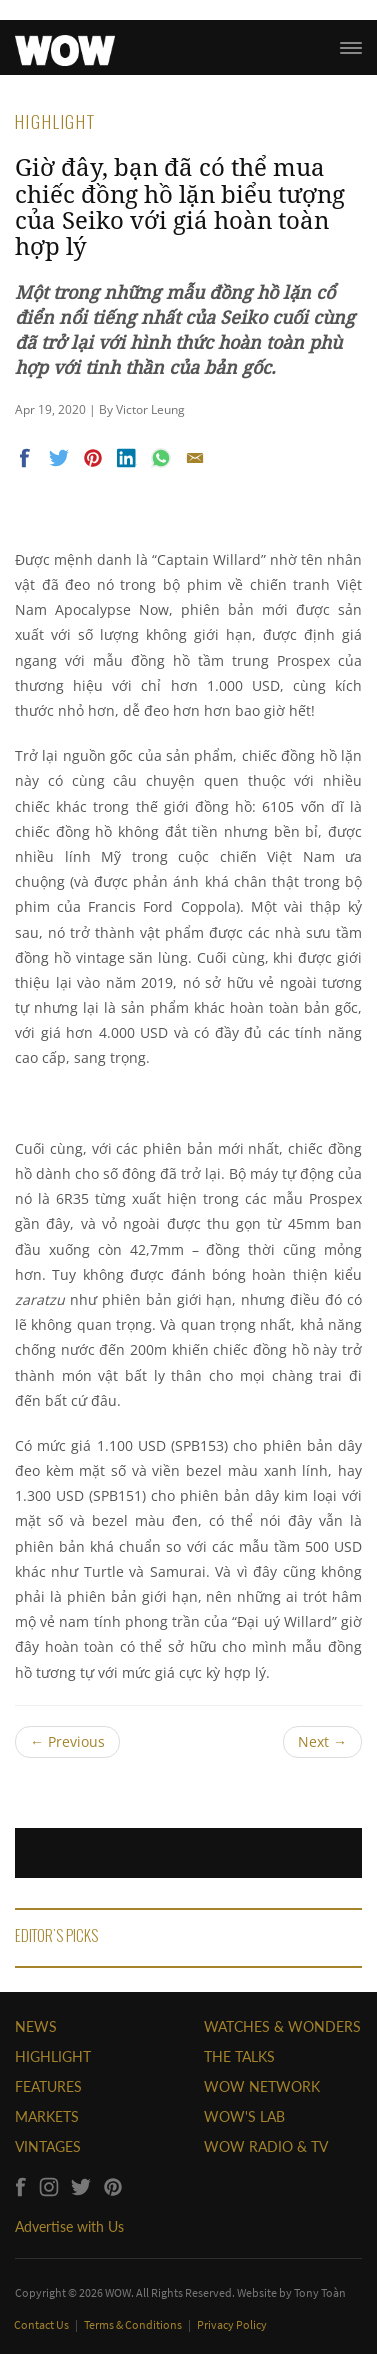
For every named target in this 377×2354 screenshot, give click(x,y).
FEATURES (48, 2086)
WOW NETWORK (262, 2086)
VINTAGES (48, 2146)
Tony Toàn (320, 2292)
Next (322, 1741)
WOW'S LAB (244, 2116)
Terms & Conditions (134, 2324)
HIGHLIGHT (53, 2056)
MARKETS (47, 2116)
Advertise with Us (69, 2226)
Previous (67, 1741)
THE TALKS (239, 2056)
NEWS (36, 2026)
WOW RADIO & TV (266, 2146)
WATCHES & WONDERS (282, 2026)
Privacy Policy (232, 2324)
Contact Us (42, 2324)
